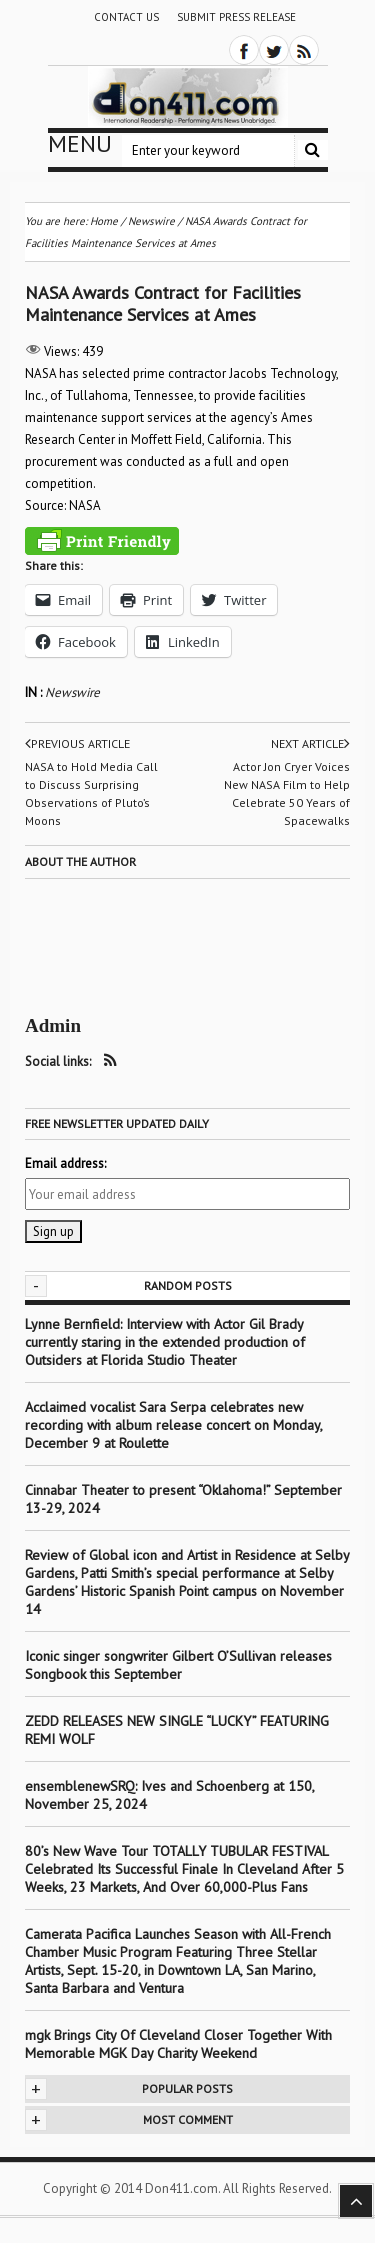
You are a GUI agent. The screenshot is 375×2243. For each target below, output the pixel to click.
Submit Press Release (236, 17)
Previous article (77, 744)
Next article (310, 744)
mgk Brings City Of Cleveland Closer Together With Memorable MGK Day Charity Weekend (178, 2044)
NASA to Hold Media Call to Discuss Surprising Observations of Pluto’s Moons (91, 793)
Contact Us (126, 17)
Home (104, 221)
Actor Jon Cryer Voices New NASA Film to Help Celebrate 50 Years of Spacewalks (287, 793)
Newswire (72, 692)
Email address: (65, 1163)
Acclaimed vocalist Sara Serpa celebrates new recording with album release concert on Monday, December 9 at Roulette (173, 1425)
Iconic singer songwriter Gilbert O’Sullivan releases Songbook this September (178, 1665)
